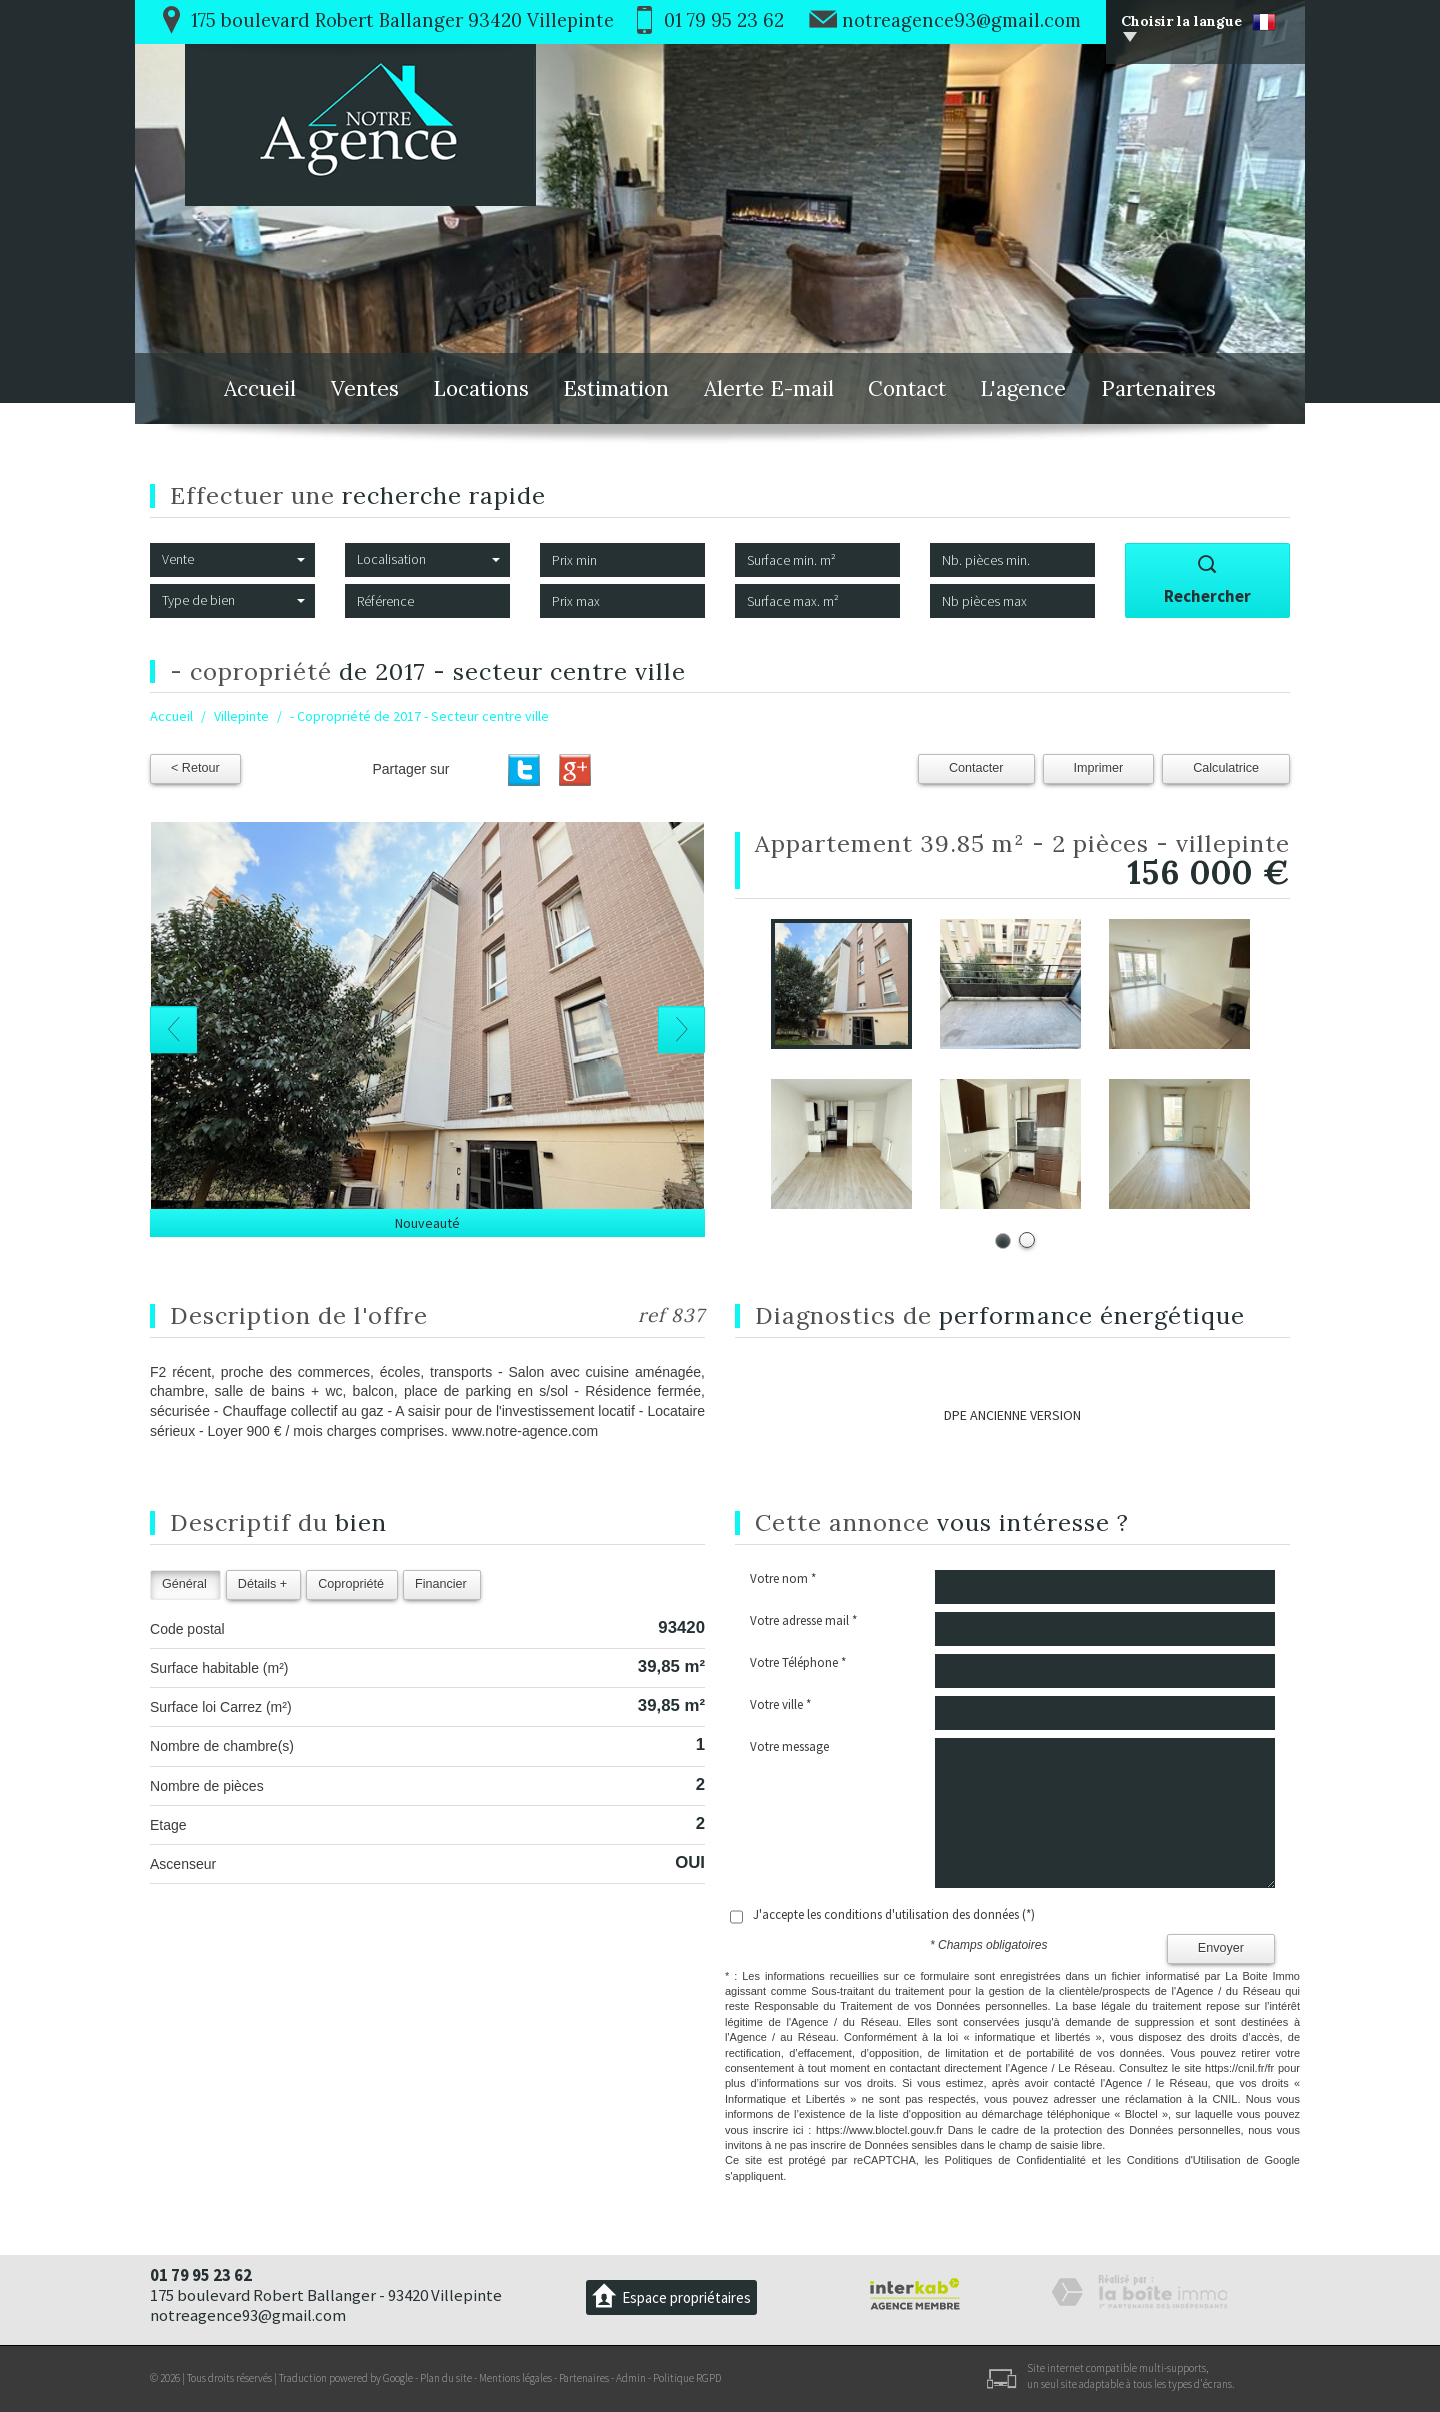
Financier (441, 1584)
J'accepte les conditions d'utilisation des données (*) (894, 1914)
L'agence (1023, 388)
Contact (907, 388)
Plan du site (446, 2378)
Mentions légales (515, 2378)
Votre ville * (780, 1704)
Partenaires (1158, 388)
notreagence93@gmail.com (961, 20)
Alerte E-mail (769, 388)
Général (184, 1584)
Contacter (976, 768)
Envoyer (1221, 1948)
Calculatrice (1226, 768)
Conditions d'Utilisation (1184, 2160)
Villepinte (241, 716)
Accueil (260, 388)
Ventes (365, 388)
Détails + (262, 1584)
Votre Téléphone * (798, 1662)
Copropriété (351, 1584)
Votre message (789, 1746)
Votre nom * (783, 1578)
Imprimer (1099, 768)
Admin (631, 2378)
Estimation (616, 388)
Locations (481, 388)
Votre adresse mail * (803, 1620)
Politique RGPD (687, 2378)
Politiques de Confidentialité (1015, 2160)
